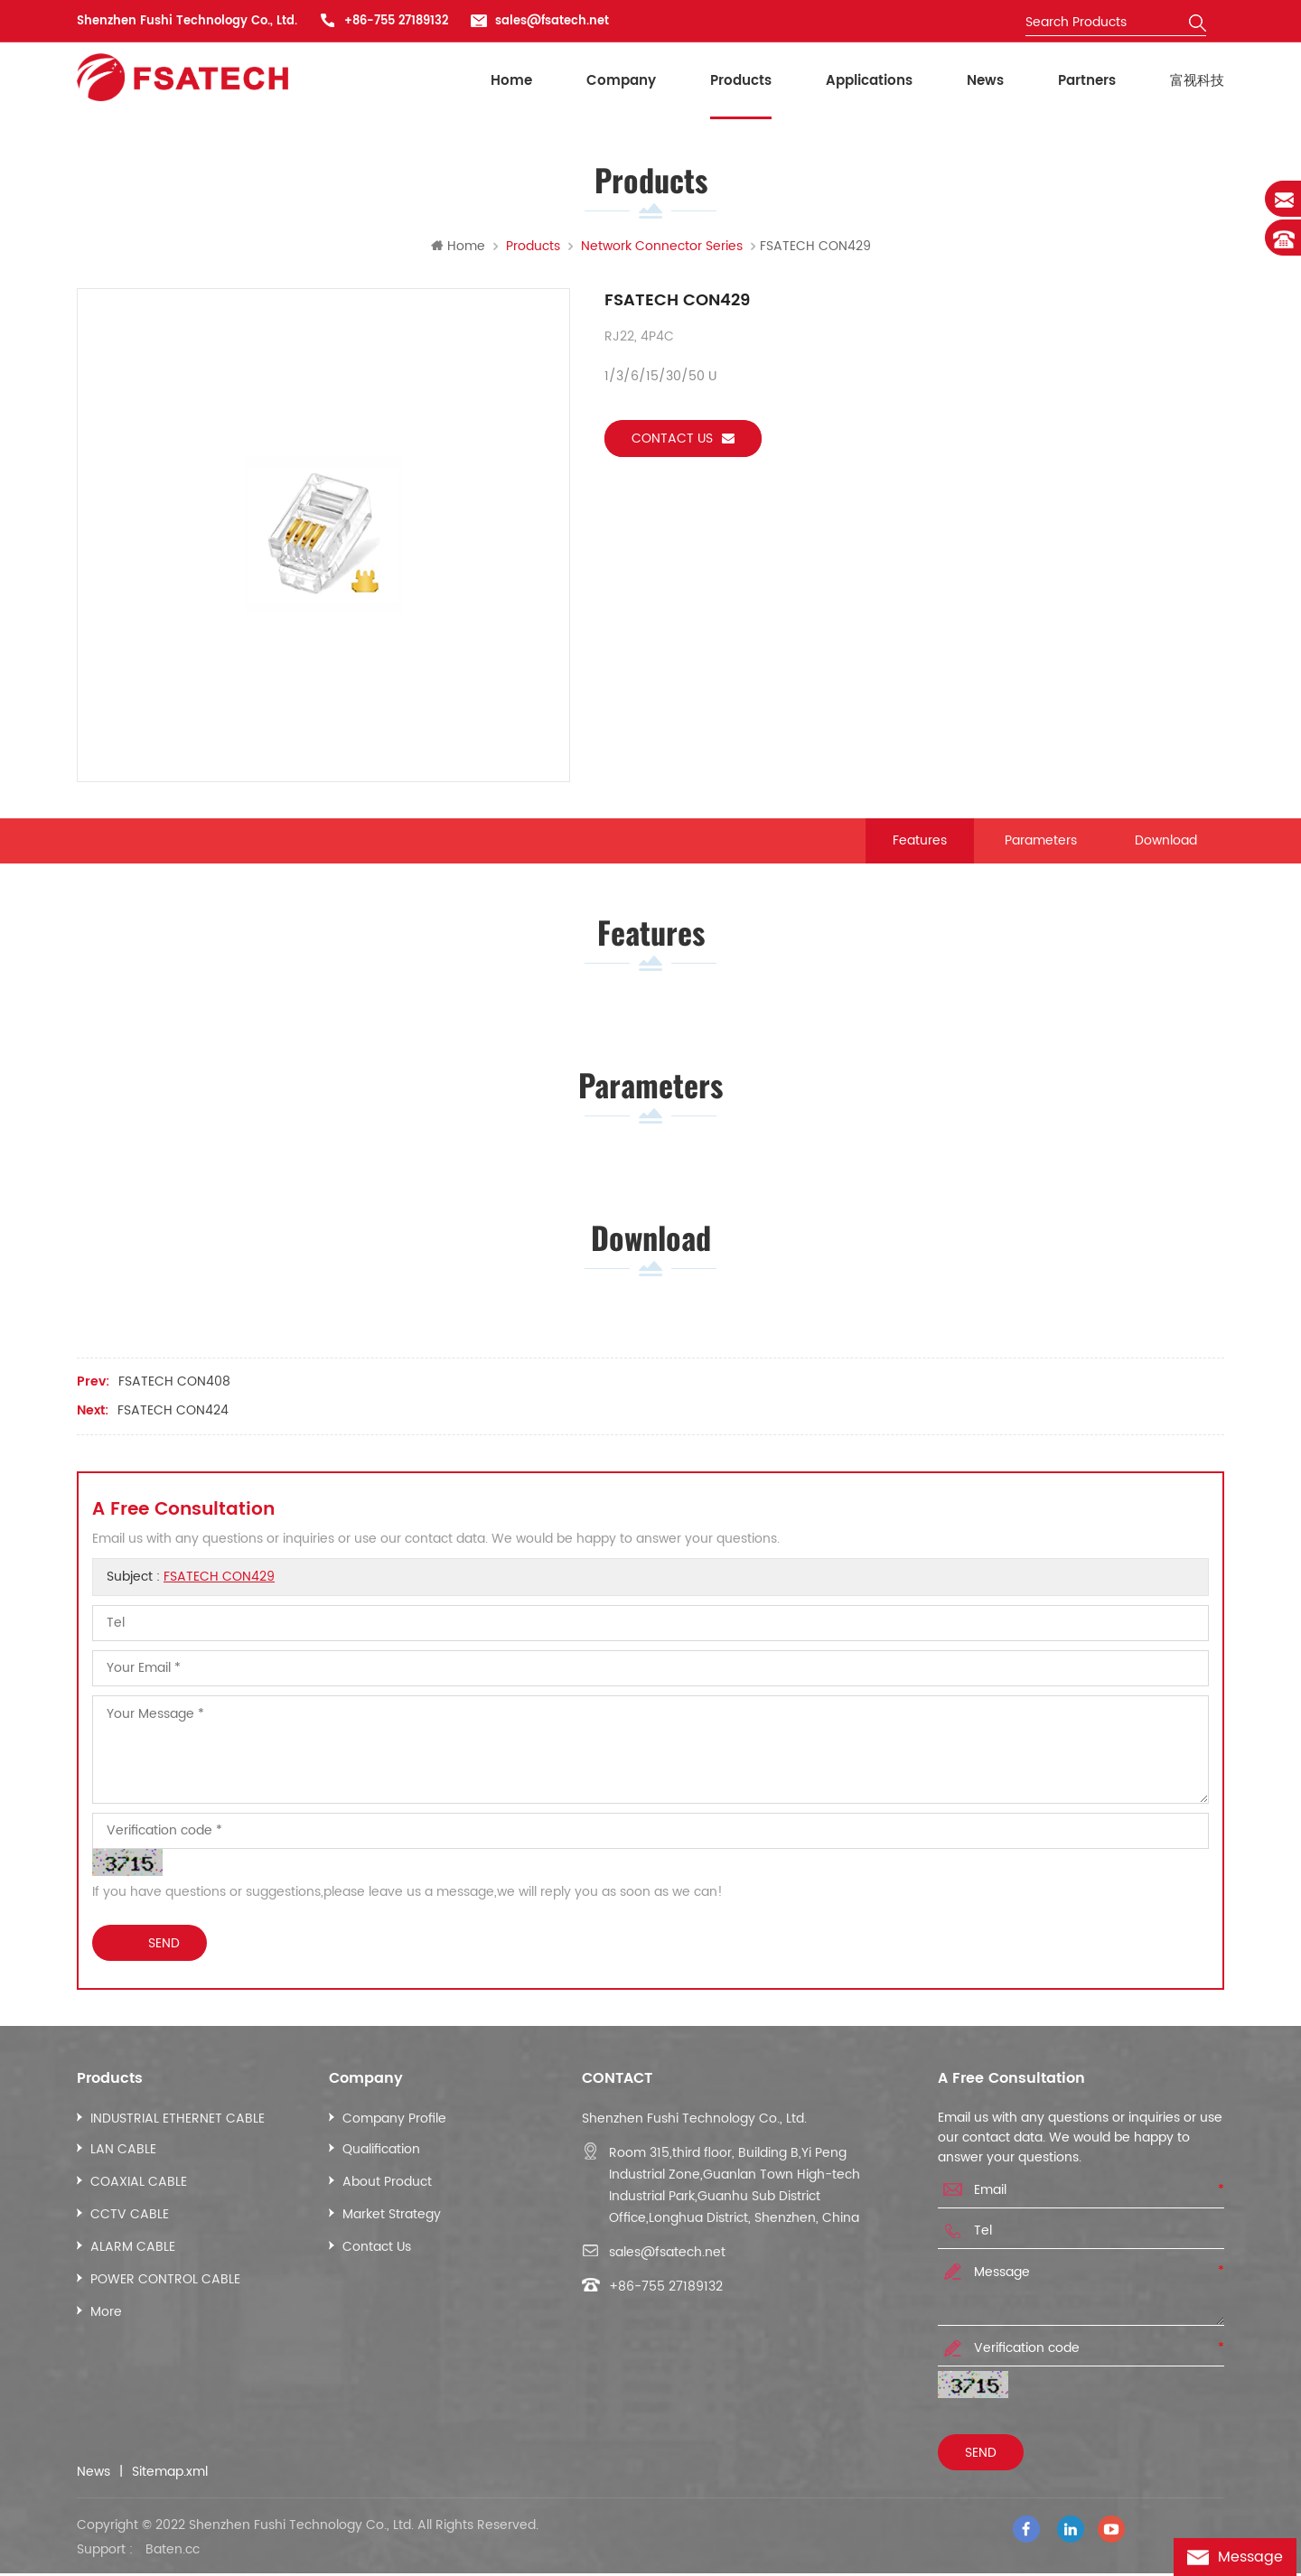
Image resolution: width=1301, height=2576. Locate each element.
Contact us (683, 440)
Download (1166, 841)
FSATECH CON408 (174, 1387)
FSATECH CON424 (173, 1416)
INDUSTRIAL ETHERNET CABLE (177, 2124)
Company (621, 81)
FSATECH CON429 (219, 1583)
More (106, 2318)
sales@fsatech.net (552, 21)
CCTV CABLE (129, 2220)
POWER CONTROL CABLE (165, 2285)
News (985, 81)
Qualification (381, 2155)
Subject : (191, 1583)
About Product (387, 2188)
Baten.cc (172, 2552)
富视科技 (1197, 81)
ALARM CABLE (132, 2253)
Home (511, 81)
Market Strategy (391, 2220)
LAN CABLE (123, 2155)
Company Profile (394, 2124)
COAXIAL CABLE (138, 2188)
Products (741, 81)
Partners (1087, 81)
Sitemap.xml (170, 2478)
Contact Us (376, 2253)
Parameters (1041, 841)
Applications (869, 81)
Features (920, 841)
